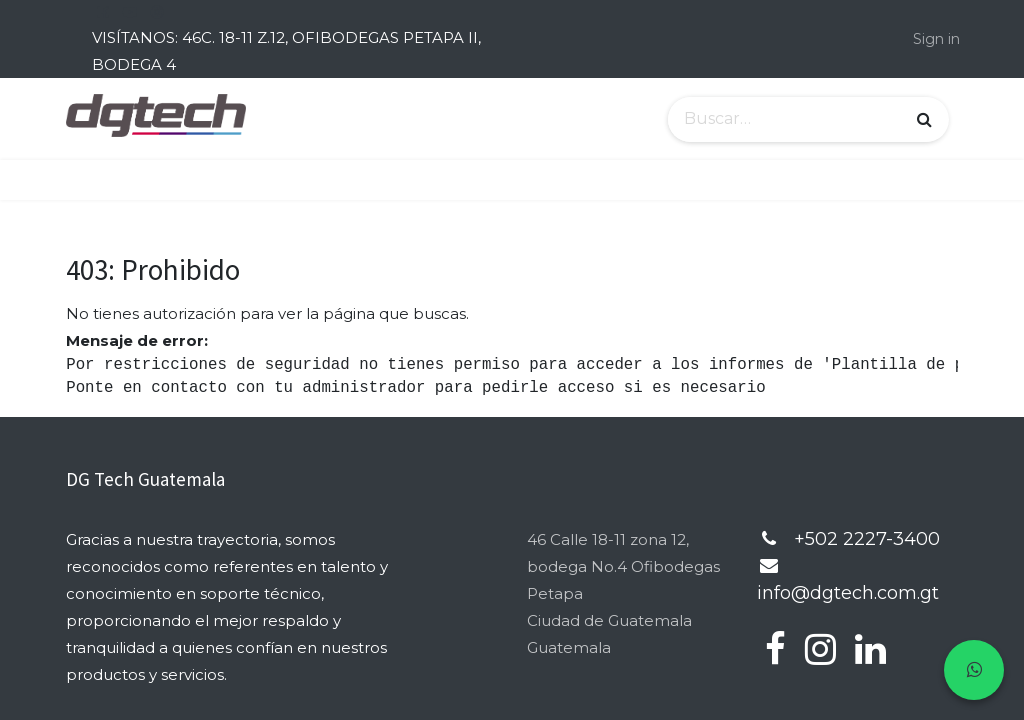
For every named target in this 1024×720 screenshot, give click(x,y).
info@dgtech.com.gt (848, 593)
